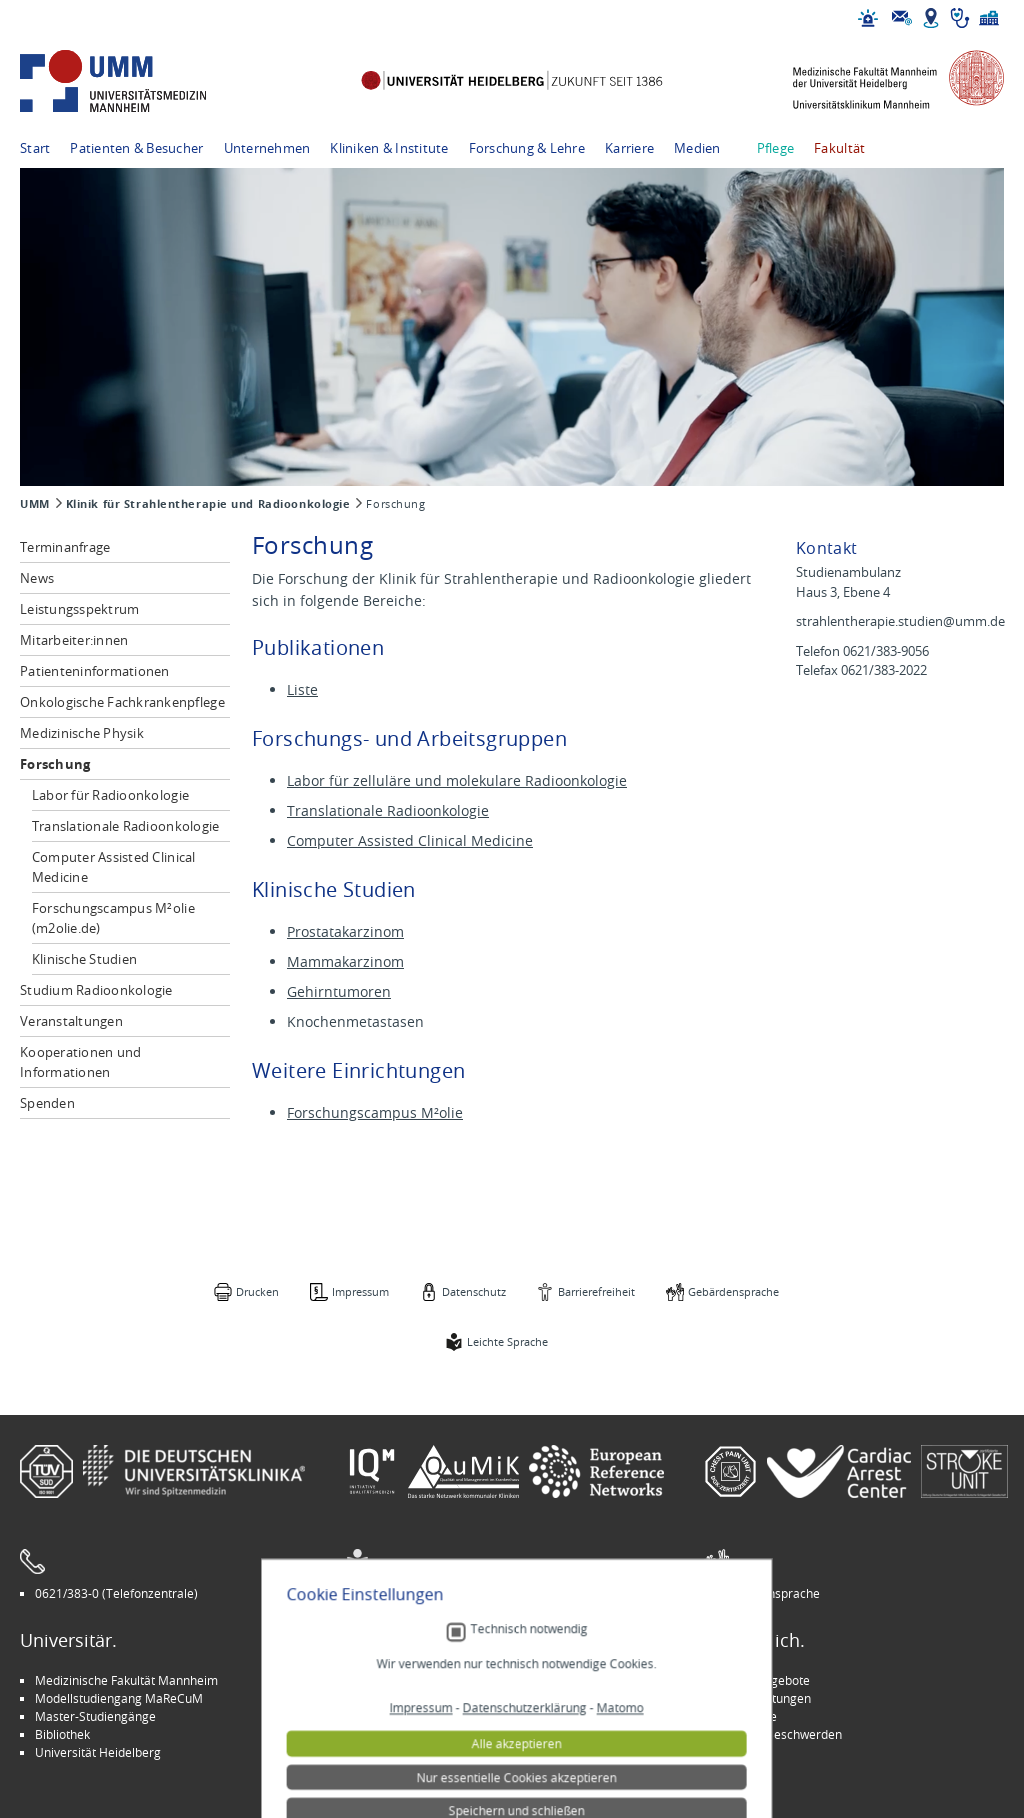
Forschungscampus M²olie (375, 1112)
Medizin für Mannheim (423, 1734)
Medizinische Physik (82, 733)
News (37, 578)
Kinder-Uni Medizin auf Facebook (451, 1716)
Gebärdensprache (733, 1291)
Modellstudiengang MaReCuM (119, 1698)
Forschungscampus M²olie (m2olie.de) (113, 918)
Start (35, 148)
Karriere (629, 148)
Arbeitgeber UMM (410, 1680)
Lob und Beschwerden (780, 1734)
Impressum (360, 1291)
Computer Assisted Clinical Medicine (114, 867)
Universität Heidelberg (98, 1752)
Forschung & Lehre (527, 148)
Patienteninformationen (95, 671)
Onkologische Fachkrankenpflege (122, 702)
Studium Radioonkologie (96, 990)
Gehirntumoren (339, 991)
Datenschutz (474, 1291)
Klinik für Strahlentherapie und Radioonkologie (208, 504)
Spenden (47, 1103)
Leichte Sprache (507, 1341)
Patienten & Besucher (136, 148)
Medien (697, 148)
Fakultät (839, 148)
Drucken (257, 1291)
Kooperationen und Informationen (80, 1062)
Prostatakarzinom (345, 931)
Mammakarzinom (345, 961)
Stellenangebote (764, 1680)
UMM (35, 504)
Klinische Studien (84, 959)
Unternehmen (267, 148)
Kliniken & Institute (389, 148)
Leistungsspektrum (79, 609)
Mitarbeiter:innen (74, 640)
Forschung (55, 764)
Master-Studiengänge (95, 1716)
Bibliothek (62, 1734)
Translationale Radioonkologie (126, 826)
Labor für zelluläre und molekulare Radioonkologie (457, 780)
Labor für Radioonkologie (110, 795)
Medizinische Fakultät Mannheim (126, 1680)
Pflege (776, 148)
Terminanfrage (65, 547)
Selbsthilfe (748, 1716)
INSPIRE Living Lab (410, 1698)
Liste (302, 689)
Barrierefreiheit (596, 1291)
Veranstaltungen (71, 1021)
